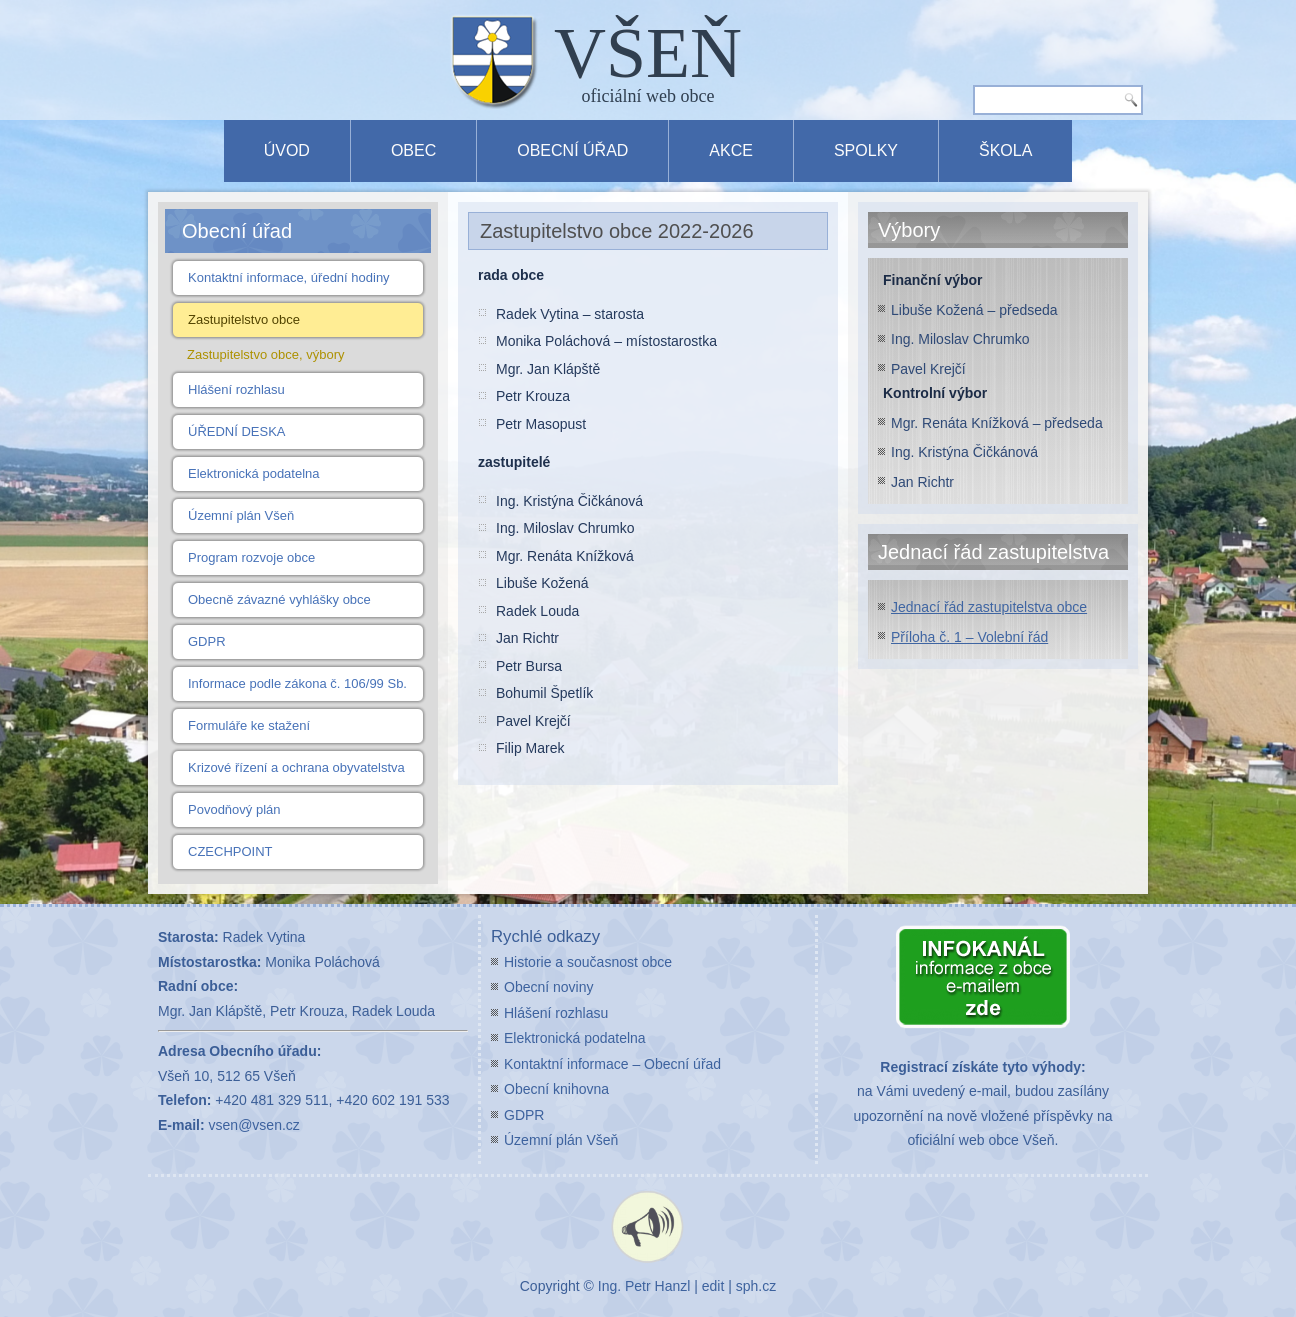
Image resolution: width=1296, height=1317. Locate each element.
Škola (1005, 150)
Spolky (866, 150)
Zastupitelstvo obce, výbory (266, 354)
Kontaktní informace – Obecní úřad (612, 1064)
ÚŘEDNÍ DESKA (237, 431)
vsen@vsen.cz (254, 1125)
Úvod (287, 150)
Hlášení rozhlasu (236, 389)
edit (713, 1286)
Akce (731, 150)
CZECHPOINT (230, 851)
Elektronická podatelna (254, 473)
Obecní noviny (549, 987)
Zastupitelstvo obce (244, 319)
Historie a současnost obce (588, 962)
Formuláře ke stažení (249, 725)
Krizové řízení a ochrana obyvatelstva (296, 767)
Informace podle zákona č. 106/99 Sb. (297, 683)
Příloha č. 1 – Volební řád (969, 637)
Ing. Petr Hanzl (644, 1286)
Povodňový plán (234, 809)
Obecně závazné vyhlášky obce (279, 599)
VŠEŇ (648, 53)
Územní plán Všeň (241, 515)
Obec (413, 150)
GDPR (207, 641)
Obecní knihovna (556, 1089)
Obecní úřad (572, 150)
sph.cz (756, 1286)
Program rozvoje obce (251, 557)
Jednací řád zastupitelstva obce (989, 607)
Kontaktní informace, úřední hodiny (289, 277)
